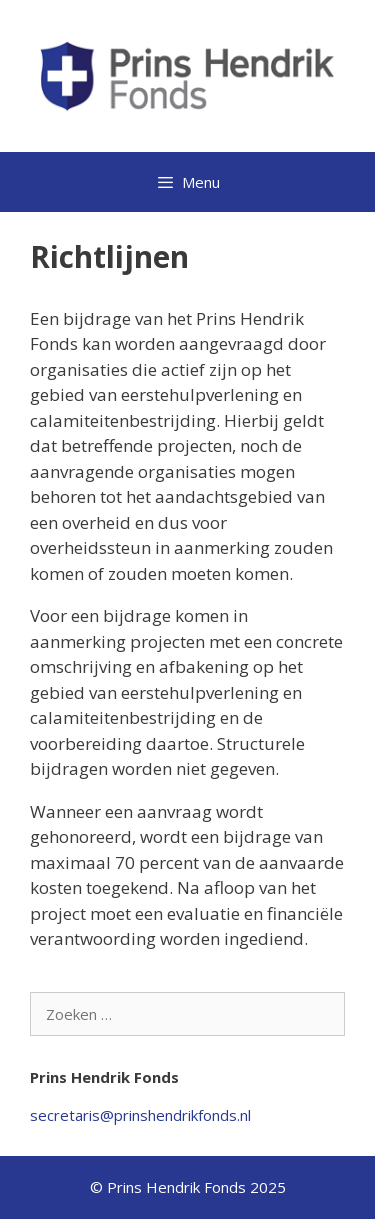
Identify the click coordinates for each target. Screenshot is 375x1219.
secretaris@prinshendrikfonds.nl (140, 1115)
